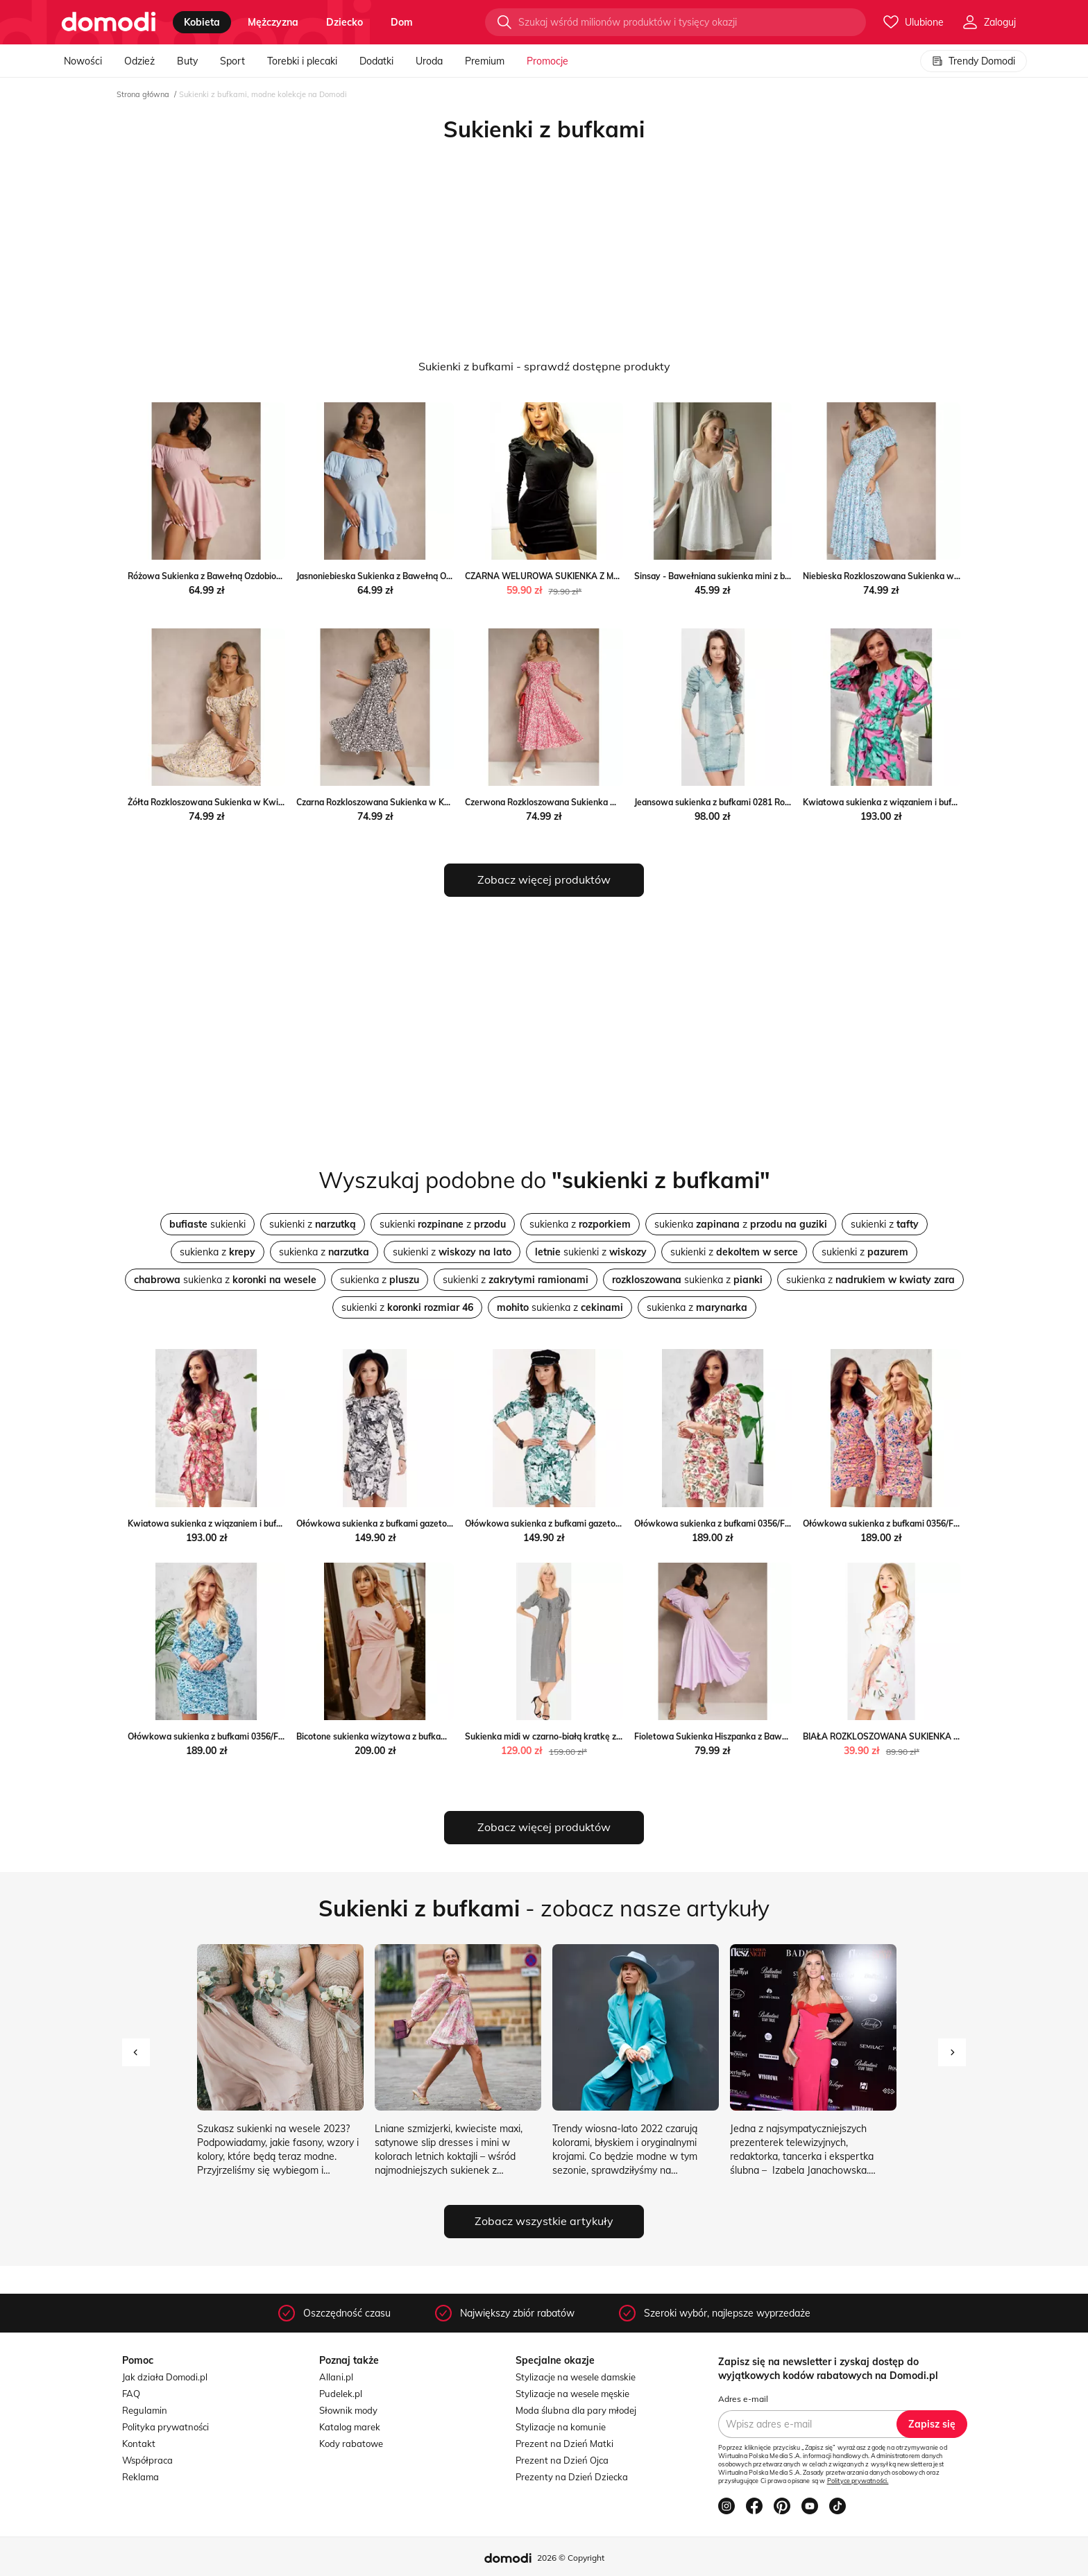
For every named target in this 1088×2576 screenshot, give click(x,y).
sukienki (207, 1224)
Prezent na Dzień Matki (564, 2443)
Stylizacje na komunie (561, 2426)
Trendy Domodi (973, 61)
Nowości (83, 61)
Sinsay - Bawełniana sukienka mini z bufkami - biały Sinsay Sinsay (765, 576)
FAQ (131, 2393)
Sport (232, 61)
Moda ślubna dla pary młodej (576, 2410)
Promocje (547, 61)
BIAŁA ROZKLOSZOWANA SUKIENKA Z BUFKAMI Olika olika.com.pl (936, 1736)
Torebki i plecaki (302, 61)
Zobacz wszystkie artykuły (544, 2221)
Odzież (139, 61)
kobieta (202, 22)
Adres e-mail (743, 2399)
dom (402, 22)
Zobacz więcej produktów (544, 879)
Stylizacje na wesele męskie (572, 2393)
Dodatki (376, 61)
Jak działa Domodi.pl (164, 2376)
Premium (484, 61)
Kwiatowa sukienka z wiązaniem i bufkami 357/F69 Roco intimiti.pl (259, 1523)
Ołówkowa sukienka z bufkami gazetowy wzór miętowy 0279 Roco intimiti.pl (617, 1523)
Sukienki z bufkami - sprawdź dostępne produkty (544, 366)
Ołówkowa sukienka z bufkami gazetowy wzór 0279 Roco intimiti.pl (429, 1523)
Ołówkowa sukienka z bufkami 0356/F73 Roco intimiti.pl (238, 1736)
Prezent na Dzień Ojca (562, 2460)
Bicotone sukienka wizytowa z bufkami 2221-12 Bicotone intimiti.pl (428, 1736)
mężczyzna (273, 22)
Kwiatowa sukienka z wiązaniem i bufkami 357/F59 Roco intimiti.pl (934, 802)
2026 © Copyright (570, 2557)
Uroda (429, 61)
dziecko (344, 22)
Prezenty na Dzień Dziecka (572, 2476)
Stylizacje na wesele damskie (576, 2376)
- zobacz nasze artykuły (544, 1908)
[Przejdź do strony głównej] (108, 22)
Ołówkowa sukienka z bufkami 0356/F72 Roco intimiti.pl (913, 1523)
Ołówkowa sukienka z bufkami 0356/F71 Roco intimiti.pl (744, 1523)
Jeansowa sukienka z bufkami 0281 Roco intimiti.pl (733, 802)
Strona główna (143, 94)
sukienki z (312, 1224)
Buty (187, 61)
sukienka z (580, 1224)
